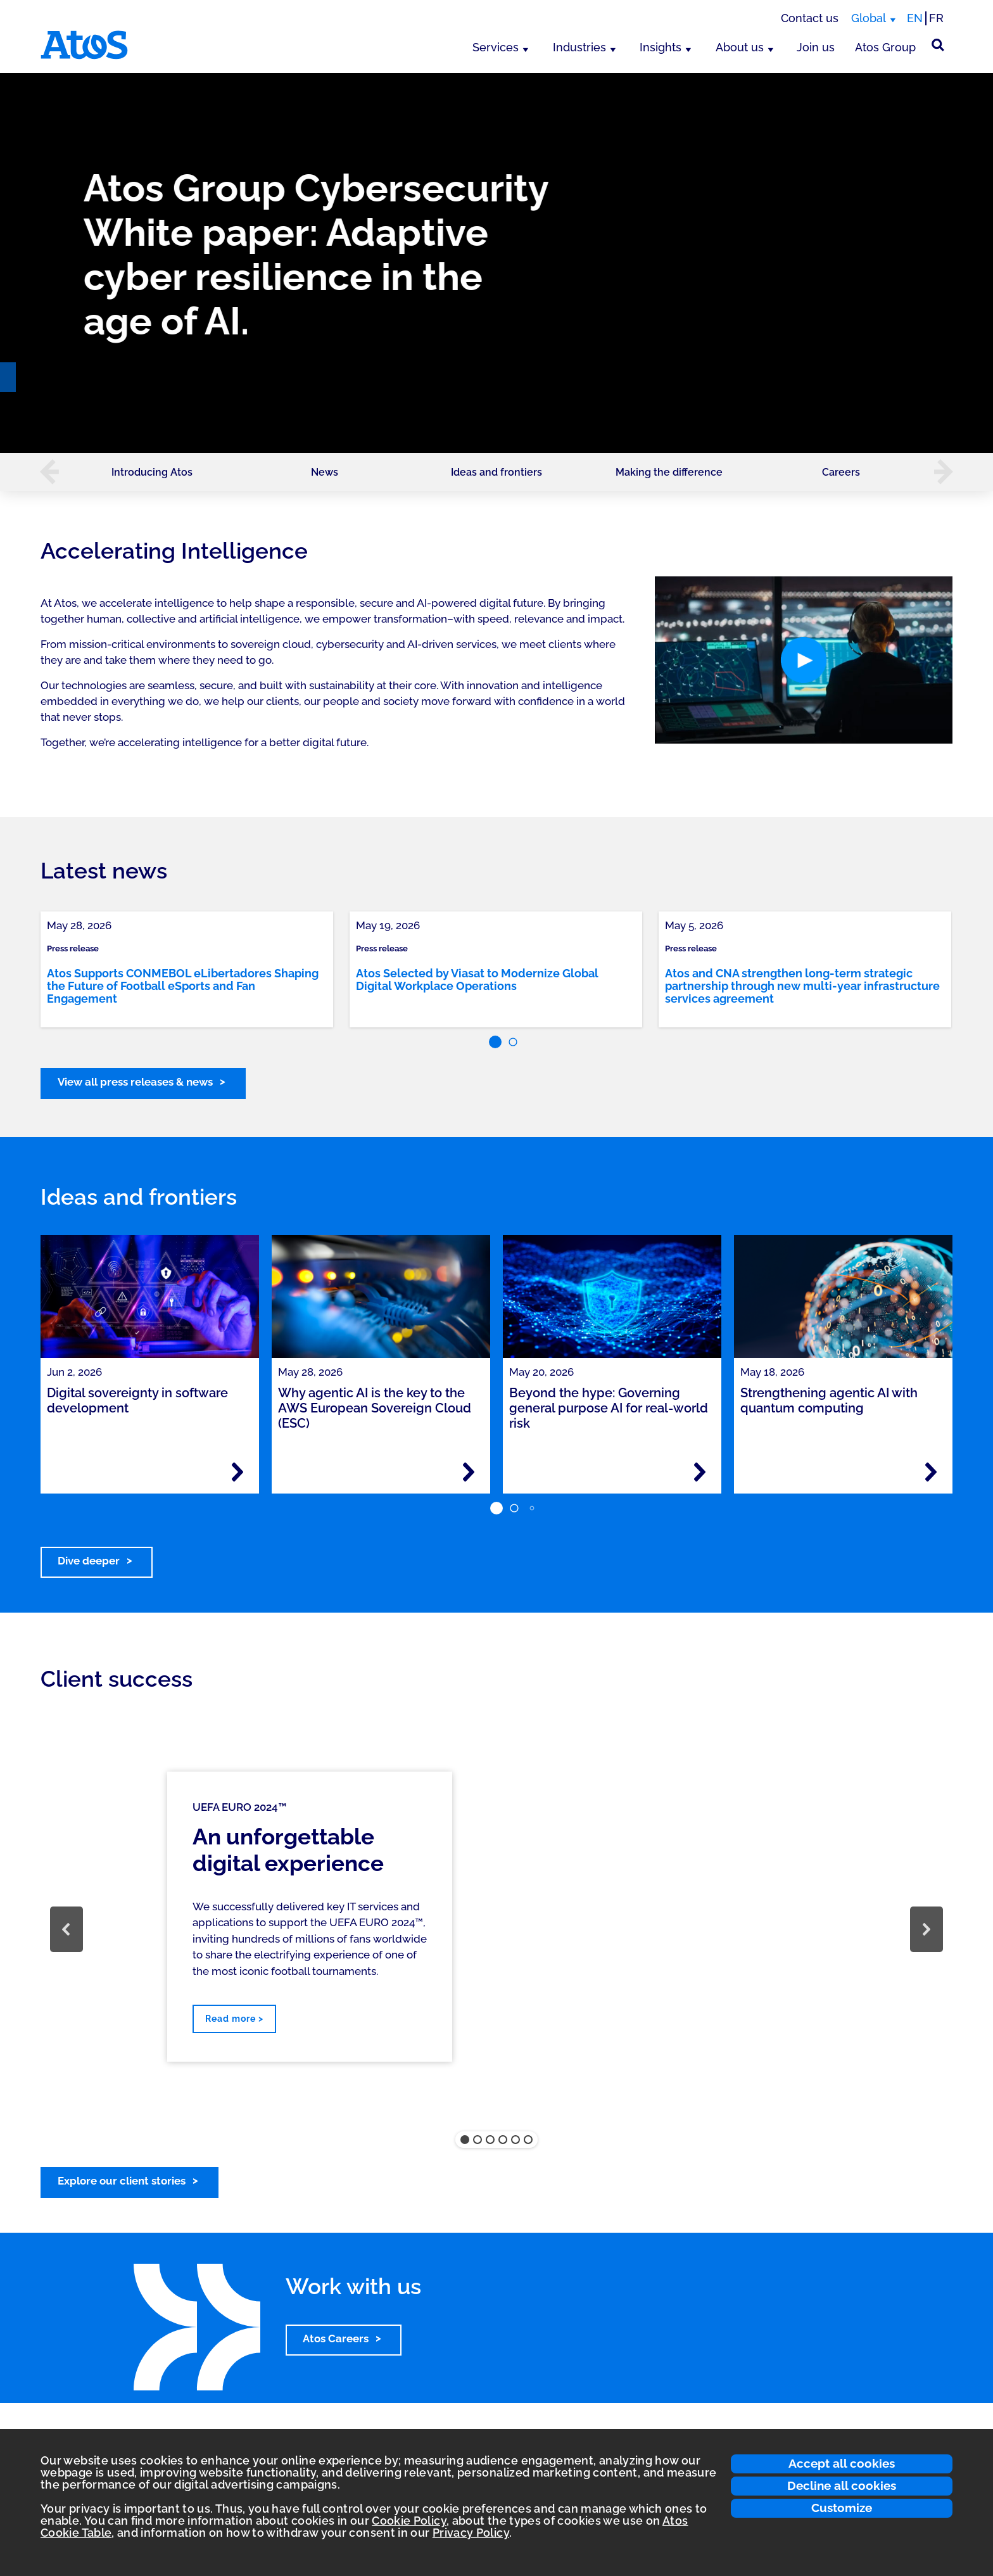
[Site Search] (937, 45)
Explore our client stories (122, 2180)
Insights (660, 47)
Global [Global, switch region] (868, 18)
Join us (816, 47)
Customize (841, 2508)
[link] (187, 969)
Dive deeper (89, 1560)
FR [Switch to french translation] (936, 18)
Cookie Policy (409, 2520)
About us (740, 47)
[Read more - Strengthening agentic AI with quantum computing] (931, 1472)
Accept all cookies (841, 2463)
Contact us (809, 18)
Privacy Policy (471, 2532)
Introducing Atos (152, 472)
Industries (579, 47)
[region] (496, 263)
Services (495, 47)
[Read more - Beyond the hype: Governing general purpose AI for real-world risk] (700, 1472)
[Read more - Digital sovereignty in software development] (237, 1472)
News (324, 472)
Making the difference (669, 472)
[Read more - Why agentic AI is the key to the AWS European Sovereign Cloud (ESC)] (468, 1472)
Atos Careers (336, 2338)
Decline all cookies (841, 2485)
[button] (43, 472)
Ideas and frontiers (496, 472)
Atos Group (885, 47)
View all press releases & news (135, 1081)
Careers (841, 472)
